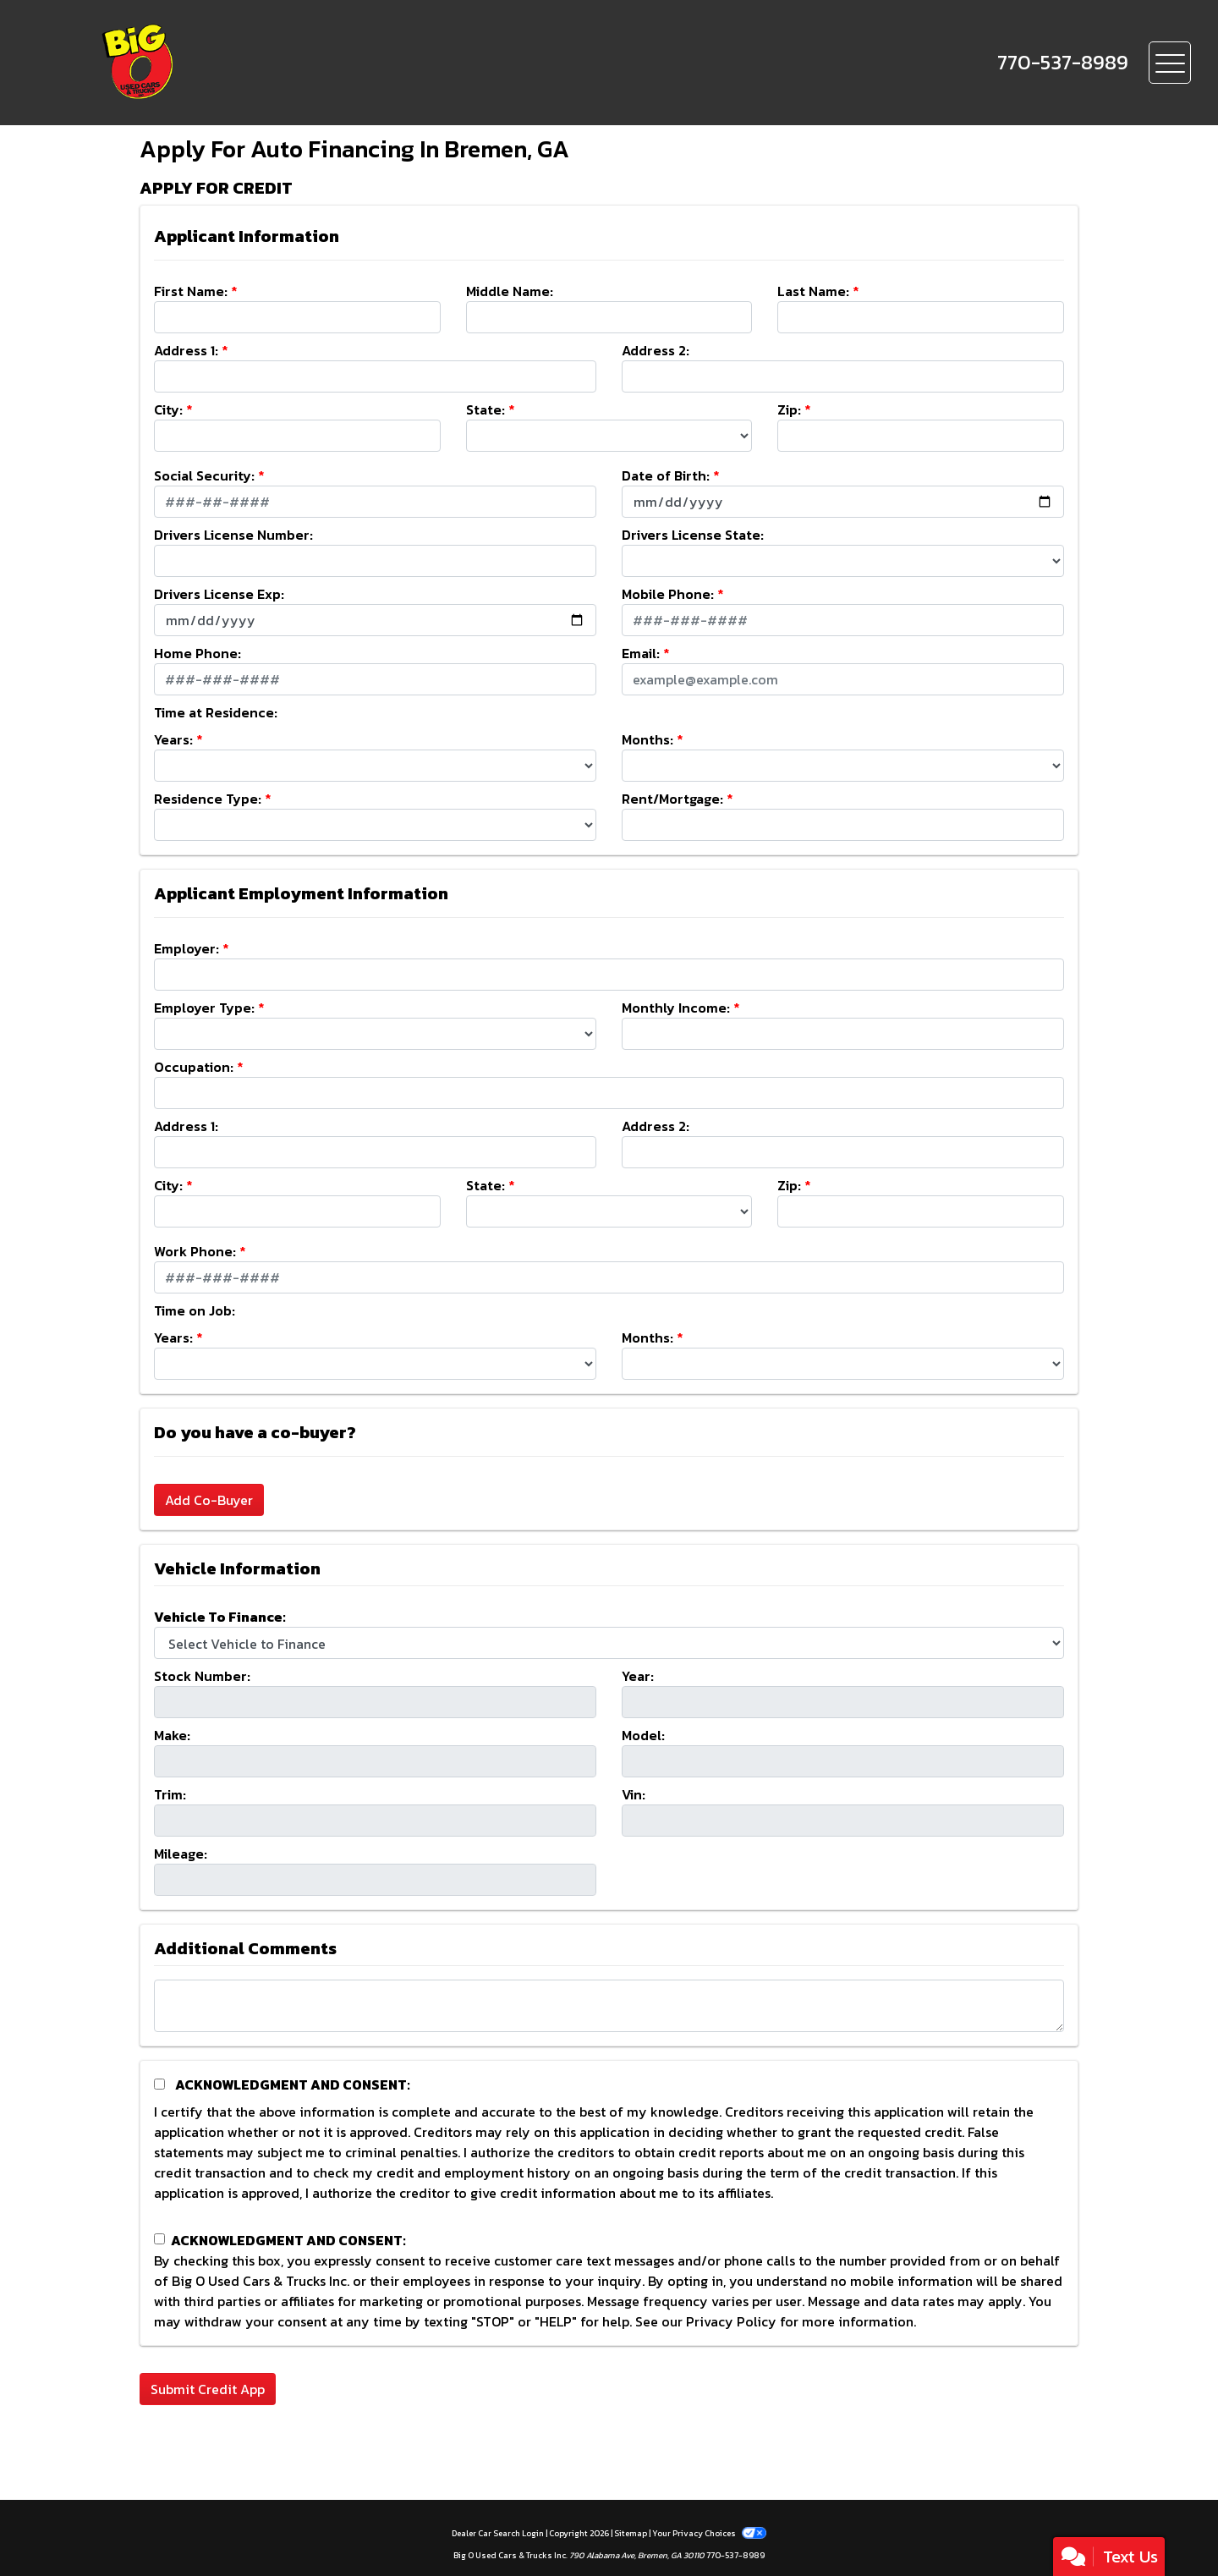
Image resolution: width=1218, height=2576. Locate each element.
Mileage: (180, 1853)
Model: (643, 1735)
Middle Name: (509, 291)
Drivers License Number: (233, 535)
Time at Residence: (215, 712)
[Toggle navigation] (1170, 62)
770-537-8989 (735, 2555)
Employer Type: (204, 1007)
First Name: (191, 291)
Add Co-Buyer (209, 1500)
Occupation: (193, 1067)
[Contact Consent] (159, 2238)
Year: (638, 1676)
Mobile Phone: (668, 594)
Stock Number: (202, 1676)
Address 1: (186, 350)
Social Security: (204, 475)
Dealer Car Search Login (498, 2533)
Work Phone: (195, 1251)
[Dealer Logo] (195, 62)
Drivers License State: (693, 535)
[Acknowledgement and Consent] (159, 2084)
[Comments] (609, 2006)
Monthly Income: (676, 1007)
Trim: (170, 1794)
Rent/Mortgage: (672, 798)
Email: (641, 653)
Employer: (186, 948)
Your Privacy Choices (708, 2533)
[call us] (1062, 62)
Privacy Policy (731, 2321)
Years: (173, 739)
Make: (172, 1735)
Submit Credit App (208, 2389)
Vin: (633, 1794)
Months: (647, 739)
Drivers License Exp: (219, 594)
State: (485, 409)
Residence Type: (207, 798)
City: (168, 409)
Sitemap (630, 2533)
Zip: (789, 409)
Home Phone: (197, 653)
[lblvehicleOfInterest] (609, 1643)
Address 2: (655, 350)
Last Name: (813, 291)
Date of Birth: (666, 475)
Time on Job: (194, 1310)
